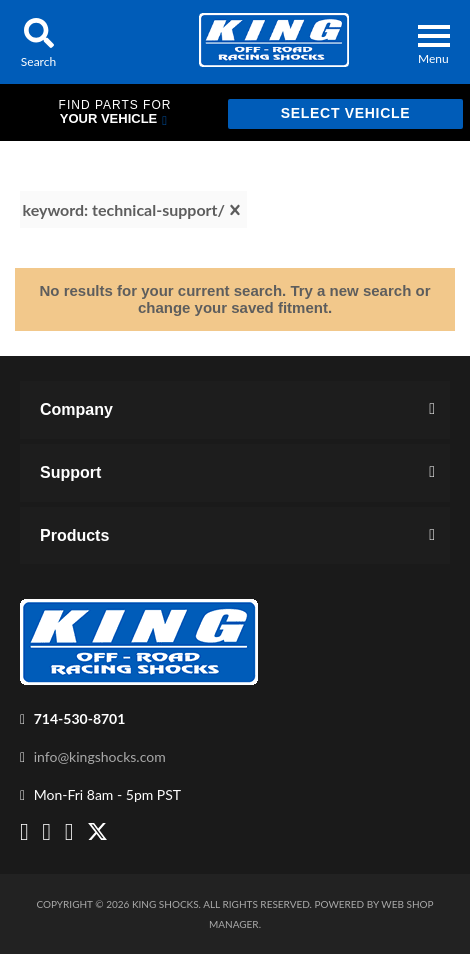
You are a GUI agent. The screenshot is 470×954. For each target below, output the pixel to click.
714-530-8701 (80, 718)
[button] (38, 42)
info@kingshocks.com (100, 756)
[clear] (235, 210)
